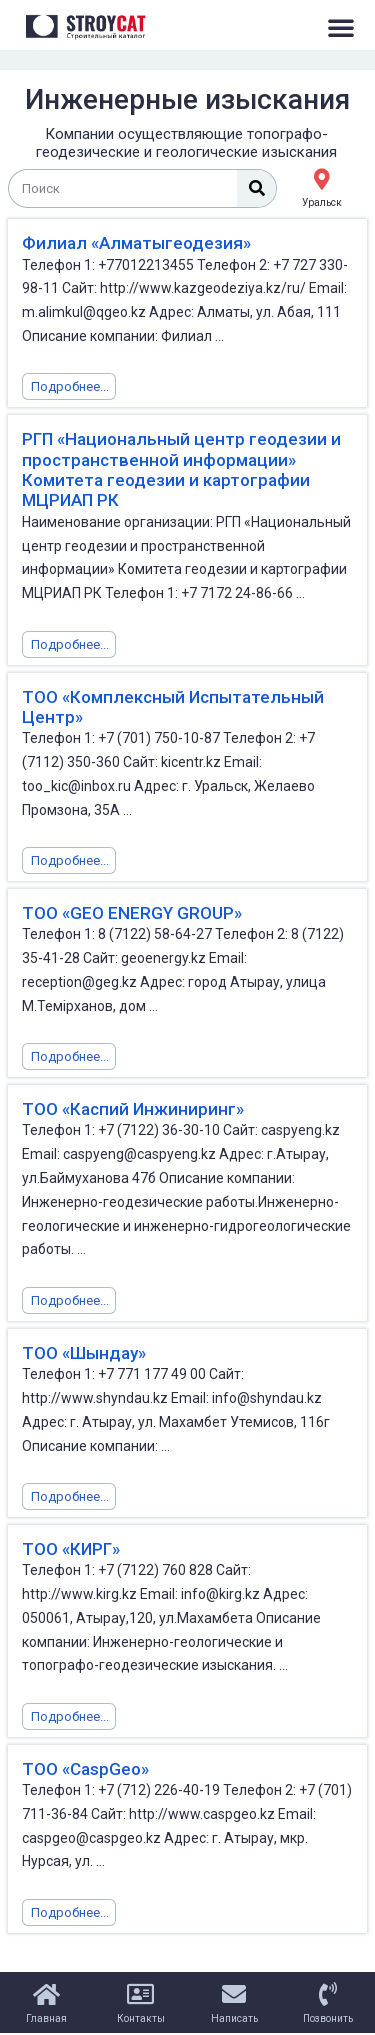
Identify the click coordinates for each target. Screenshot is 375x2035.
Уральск (322, 202)
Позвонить (328, 2018)
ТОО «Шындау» (84, 1353)
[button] (341, 27)
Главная (46, 2018)
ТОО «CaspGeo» (85, 1769)
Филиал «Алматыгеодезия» (136, 243)
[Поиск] (256, 188)
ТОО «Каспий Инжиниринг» (133, 1109)
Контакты (141, 2018)
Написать (234, 2018)
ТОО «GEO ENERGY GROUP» (132, 913)
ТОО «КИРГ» (71, 1549)
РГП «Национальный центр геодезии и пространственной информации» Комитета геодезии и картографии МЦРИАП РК (181, 469)
